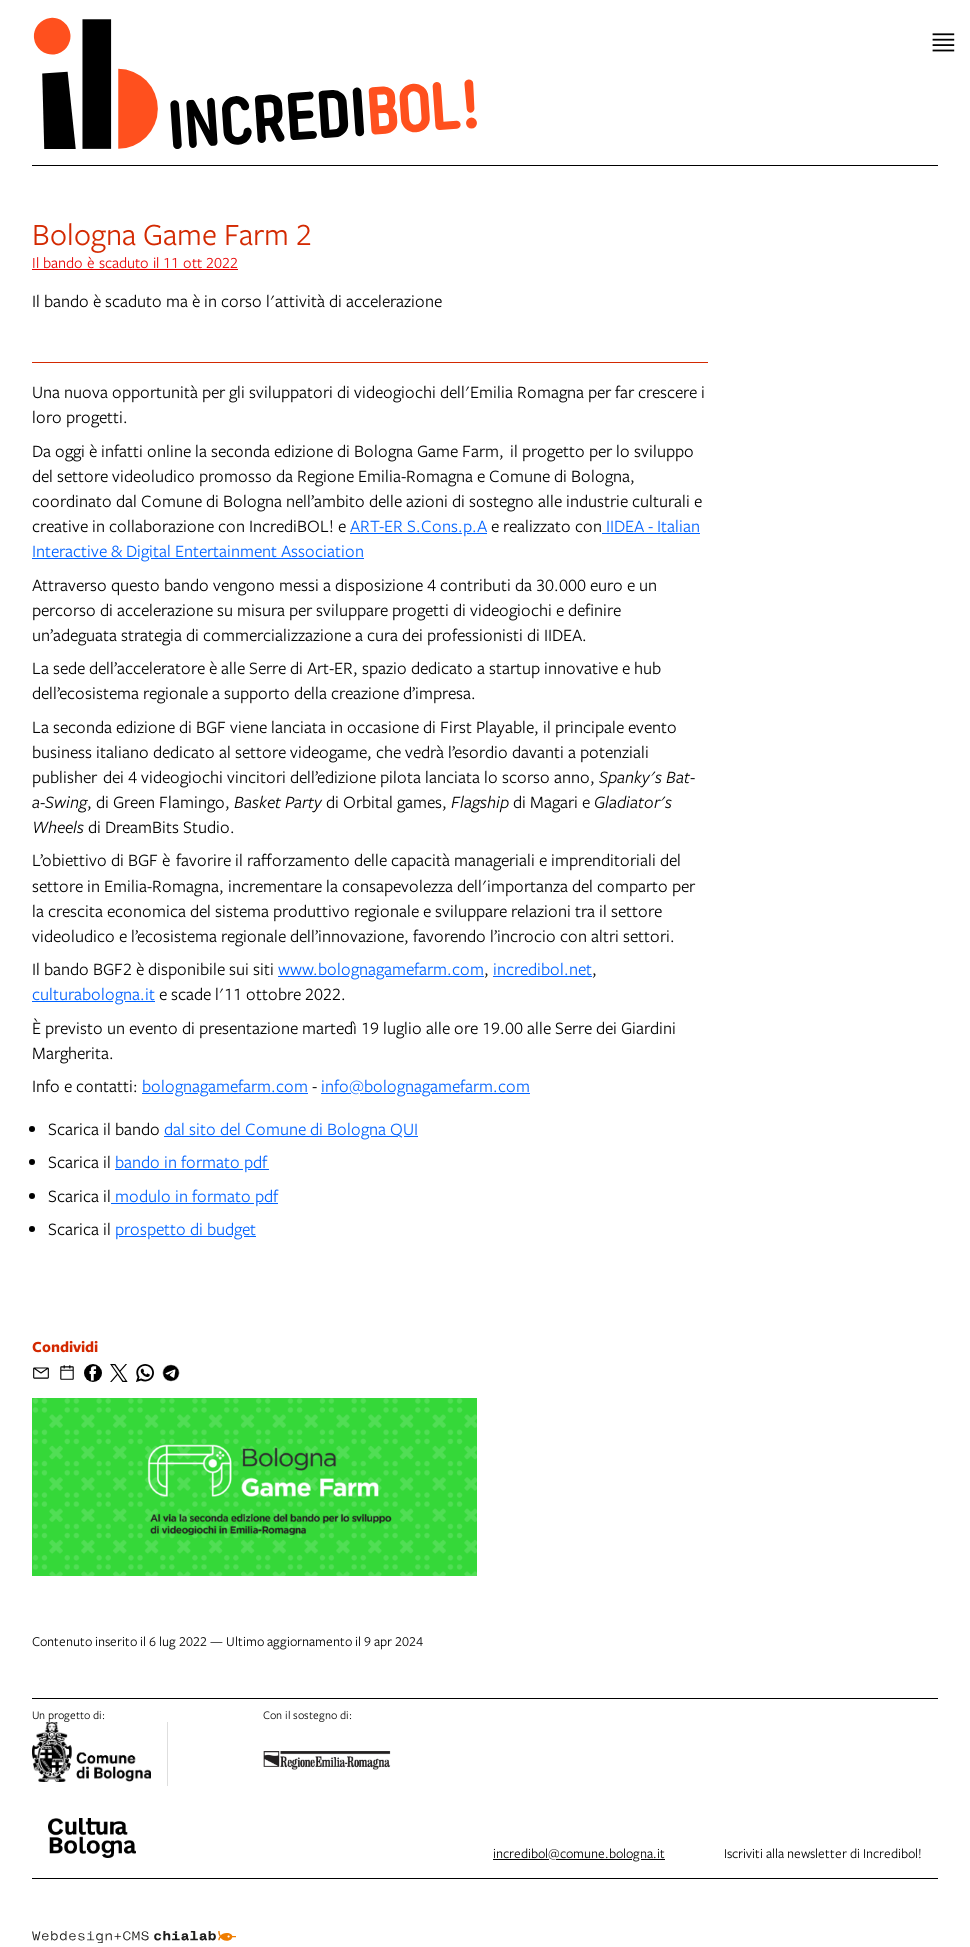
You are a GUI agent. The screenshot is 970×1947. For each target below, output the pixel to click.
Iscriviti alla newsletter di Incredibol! (823, 1853)
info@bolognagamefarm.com (425, 1085)
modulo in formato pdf (194, 1195)
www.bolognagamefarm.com (381, 968)
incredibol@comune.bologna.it (579, 1853)
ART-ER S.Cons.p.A (418, 525)
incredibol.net (542, 968)
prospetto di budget (185, 1228)
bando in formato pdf (192, 1161)
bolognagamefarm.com (225, 1085)
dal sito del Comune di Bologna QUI (291, 1128)
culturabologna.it (93, 993)
